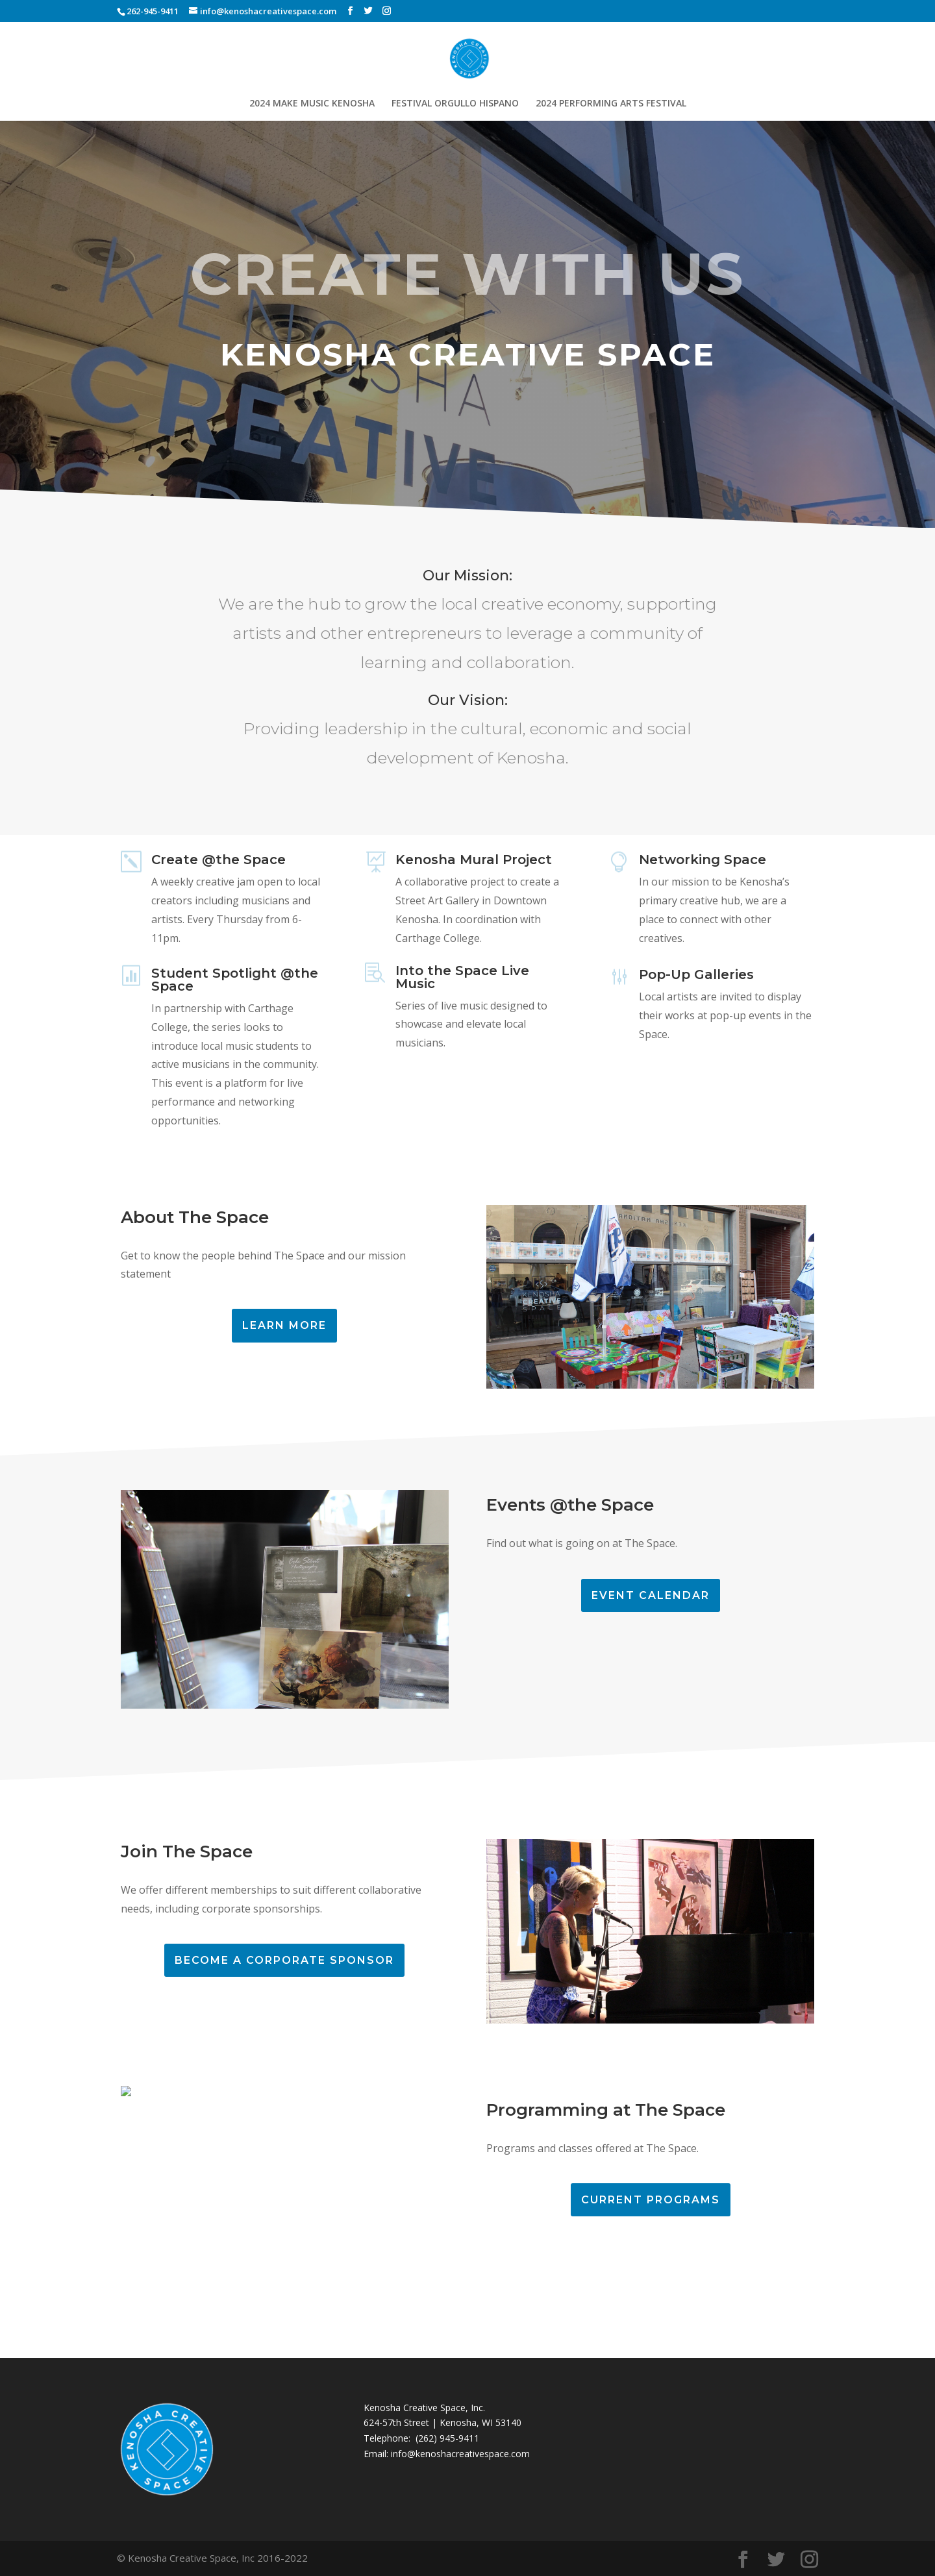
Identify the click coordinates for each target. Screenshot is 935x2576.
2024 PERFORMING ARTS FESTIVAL (611, 104)
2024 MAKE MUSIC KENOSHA (312, 104)
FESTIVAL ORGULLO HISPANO (455, 104)
